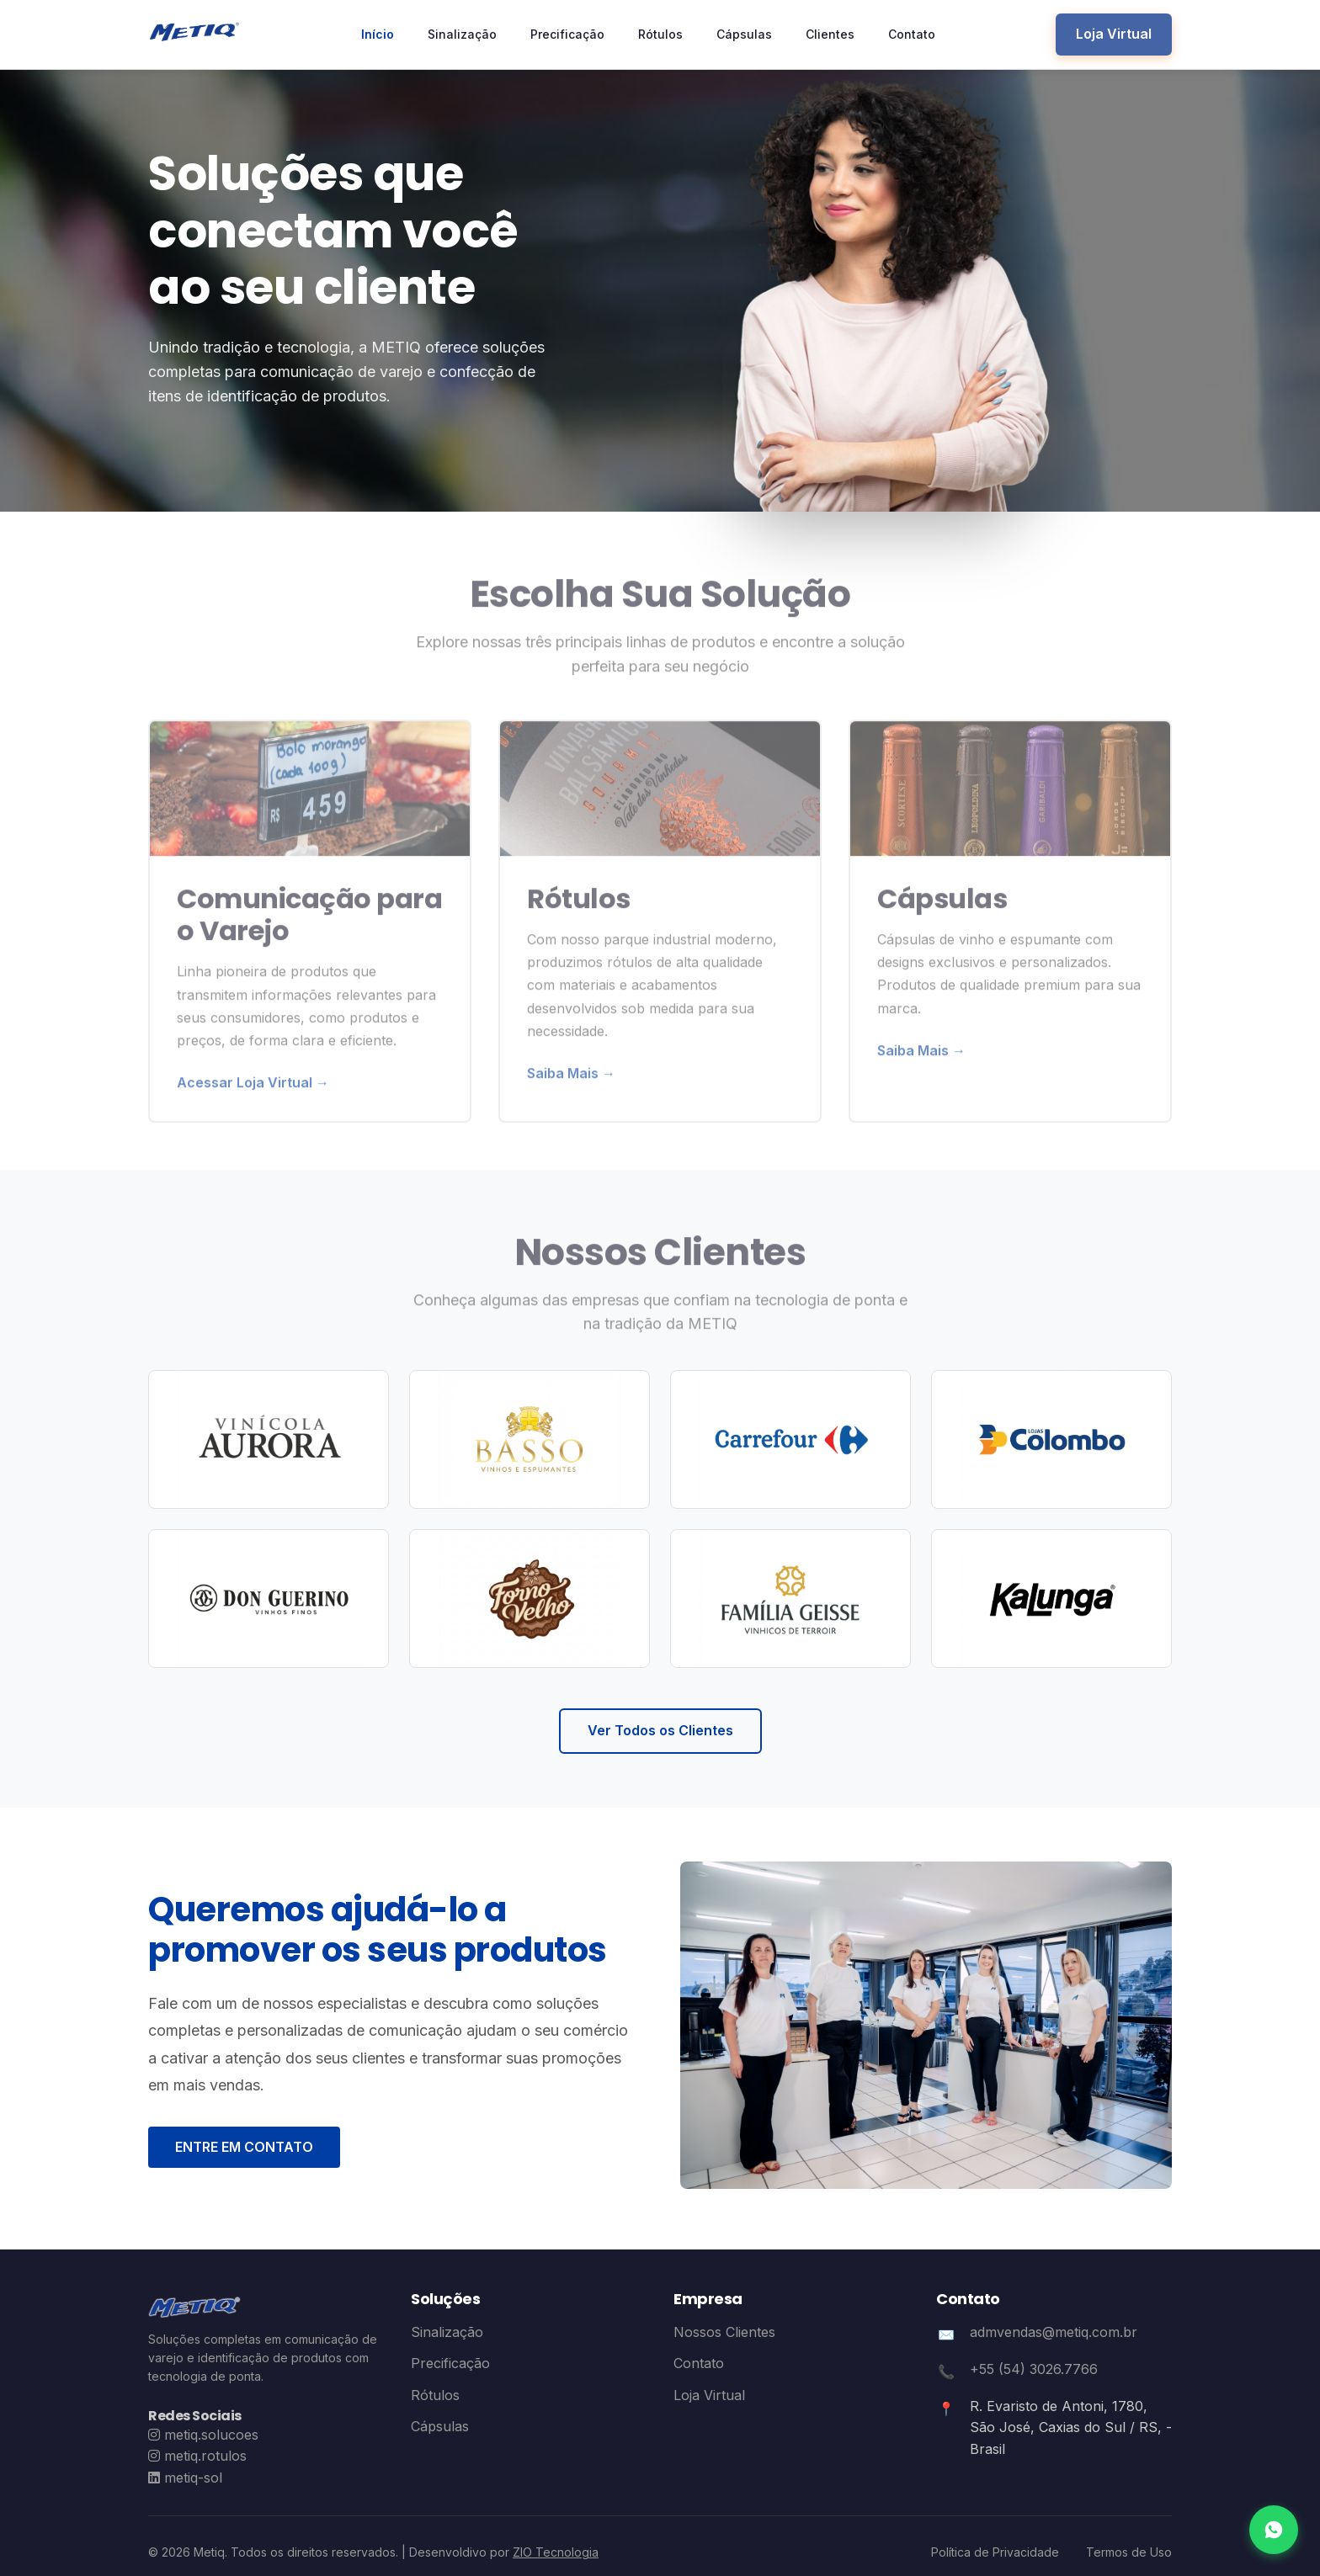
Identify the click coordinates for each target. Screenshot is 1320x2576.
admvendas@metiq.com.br (1053, 2332)
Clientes (830, 34)
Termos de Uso (1129, 2552)
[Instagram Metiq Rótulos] (197, 2455)
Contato (911, 34)
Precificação (567, 34)
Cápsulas (744, 34)
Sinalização (462, 34)
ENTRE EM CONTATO (244, 2146)
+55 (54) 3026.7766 (1034, 2369)
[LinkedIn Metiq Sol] (185, 2477)
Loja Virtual (1114, 33)
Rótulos (660, 34)
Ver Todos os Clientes (660, 1730)
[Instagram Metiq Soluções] (203, 2434)
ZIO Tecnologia (556, 2552)
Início (377, 34)
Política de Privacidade (995, 2552)
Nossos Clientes (724, 2332)
